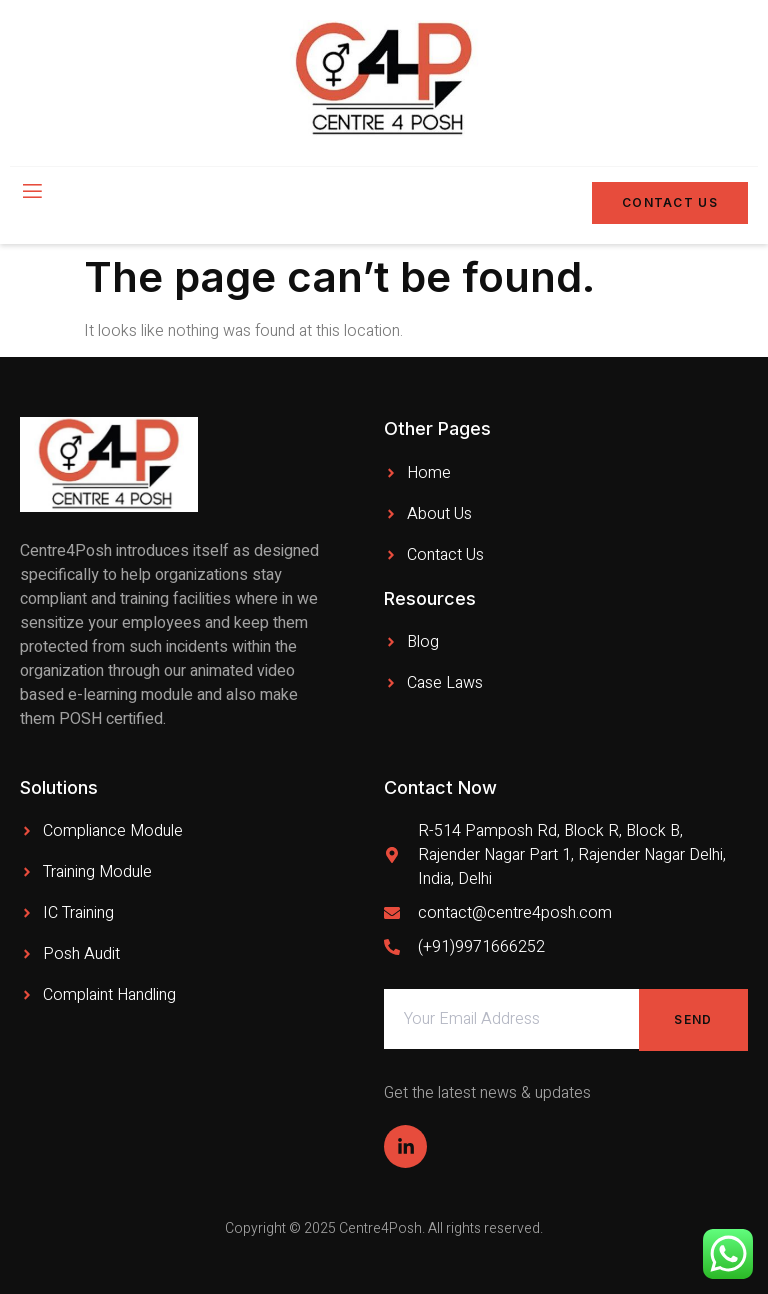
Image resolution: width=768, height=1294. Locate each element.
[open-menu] (31, 193)
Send (693, 1019)
